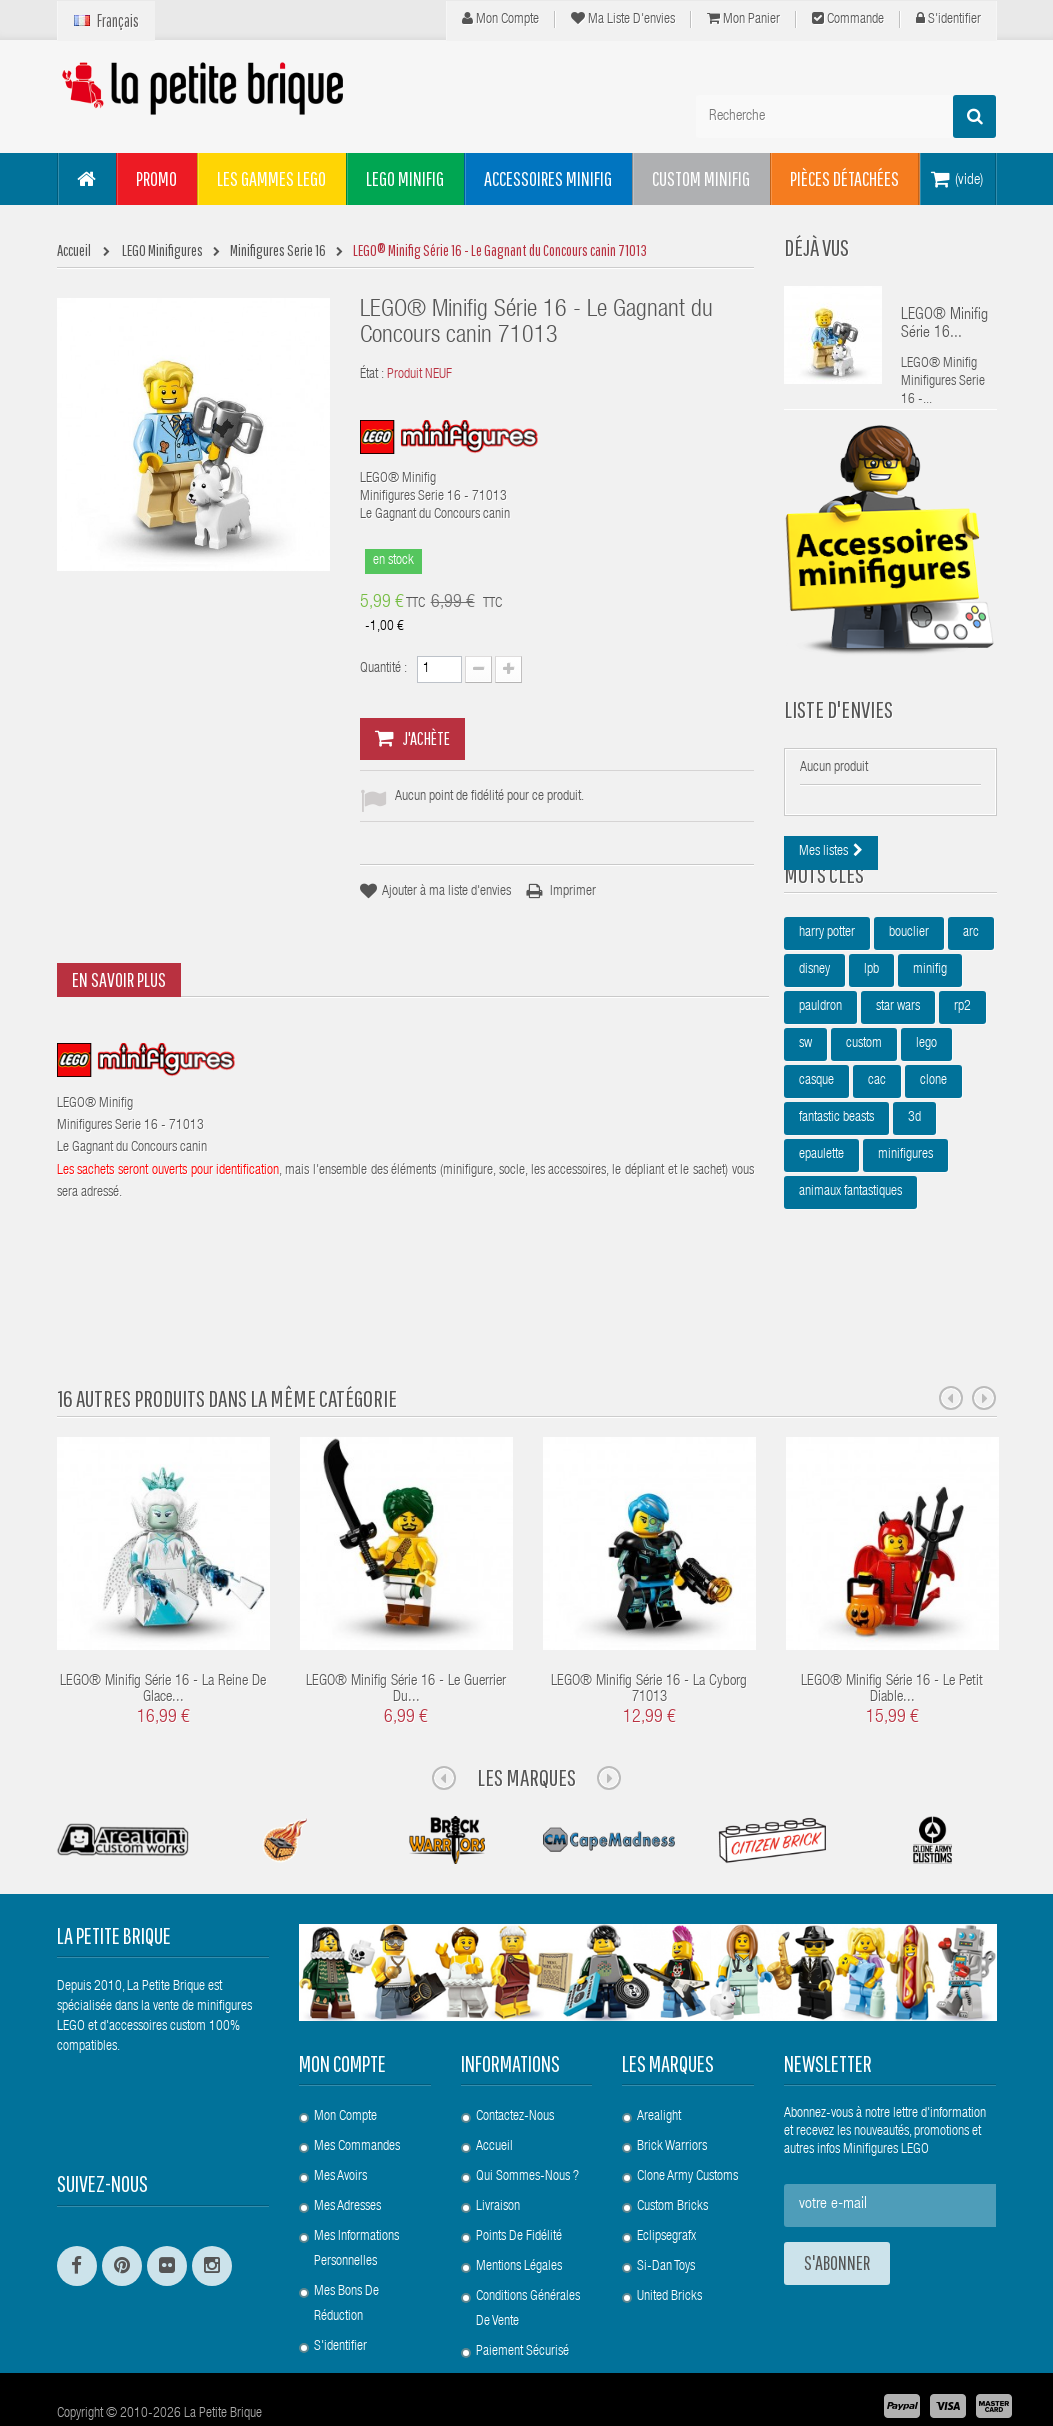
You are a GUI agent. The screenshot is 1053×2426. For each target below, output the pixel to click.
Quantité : (383, 669)
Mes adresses (347, 2153)
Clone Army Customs (687, 2123)
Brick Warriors (672, 2093)
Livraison (498, 2153)
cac (877, 1144)
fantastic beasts (836, 1181)
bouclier (909, 996)
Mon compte (500, 19)
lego (926, 1107)
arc (971, 996)
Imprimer (573, 892)
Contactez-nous (515, 2063)
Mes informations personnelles (356, 2195)
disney (814, 1033)
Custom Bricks (672, 2153)
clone (933, 1144)
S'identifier (948, 19)
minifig (930, 1033)
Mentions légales (519, 2213)
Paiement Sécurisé (522, 2298)
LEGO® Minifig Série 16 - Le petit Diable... (892, 1636)
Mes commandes (357, 2093)
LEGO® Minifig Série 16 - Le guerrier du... (406, 1636)
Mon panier (743, 19)
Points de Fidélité (519, 2183)
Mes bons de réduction (346, 2250)
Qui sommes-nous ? (527, 2123)
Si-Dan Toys (666, 2213)
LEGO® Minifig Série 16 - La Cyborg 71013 (649, 1636)
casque (816, 1144)
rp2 (962, 1070)
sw (805, 1107)
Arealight (659, 2063)
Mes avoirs (340, 2123)
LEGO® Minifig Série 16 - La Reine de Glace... (163, 1636)
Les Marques (526, 1723)
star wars (898, 1070)
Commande (848, 19)
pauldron (820, 1070)
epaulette (821, 1218)
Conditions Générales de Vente (528, 2255)
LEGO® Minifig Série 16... (944, 325)
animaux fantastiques (850, 1255)
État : (372, 375)
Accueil (494, 2093)
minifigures (905, 1218)
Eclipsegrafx (666, 2183)
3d (914, 1181)
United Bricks (669, 2243)
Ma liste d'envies (623, 19)
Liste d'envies (838, 734)
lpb (871, 1033)
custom (864, 1107)
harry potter (827, 996)
